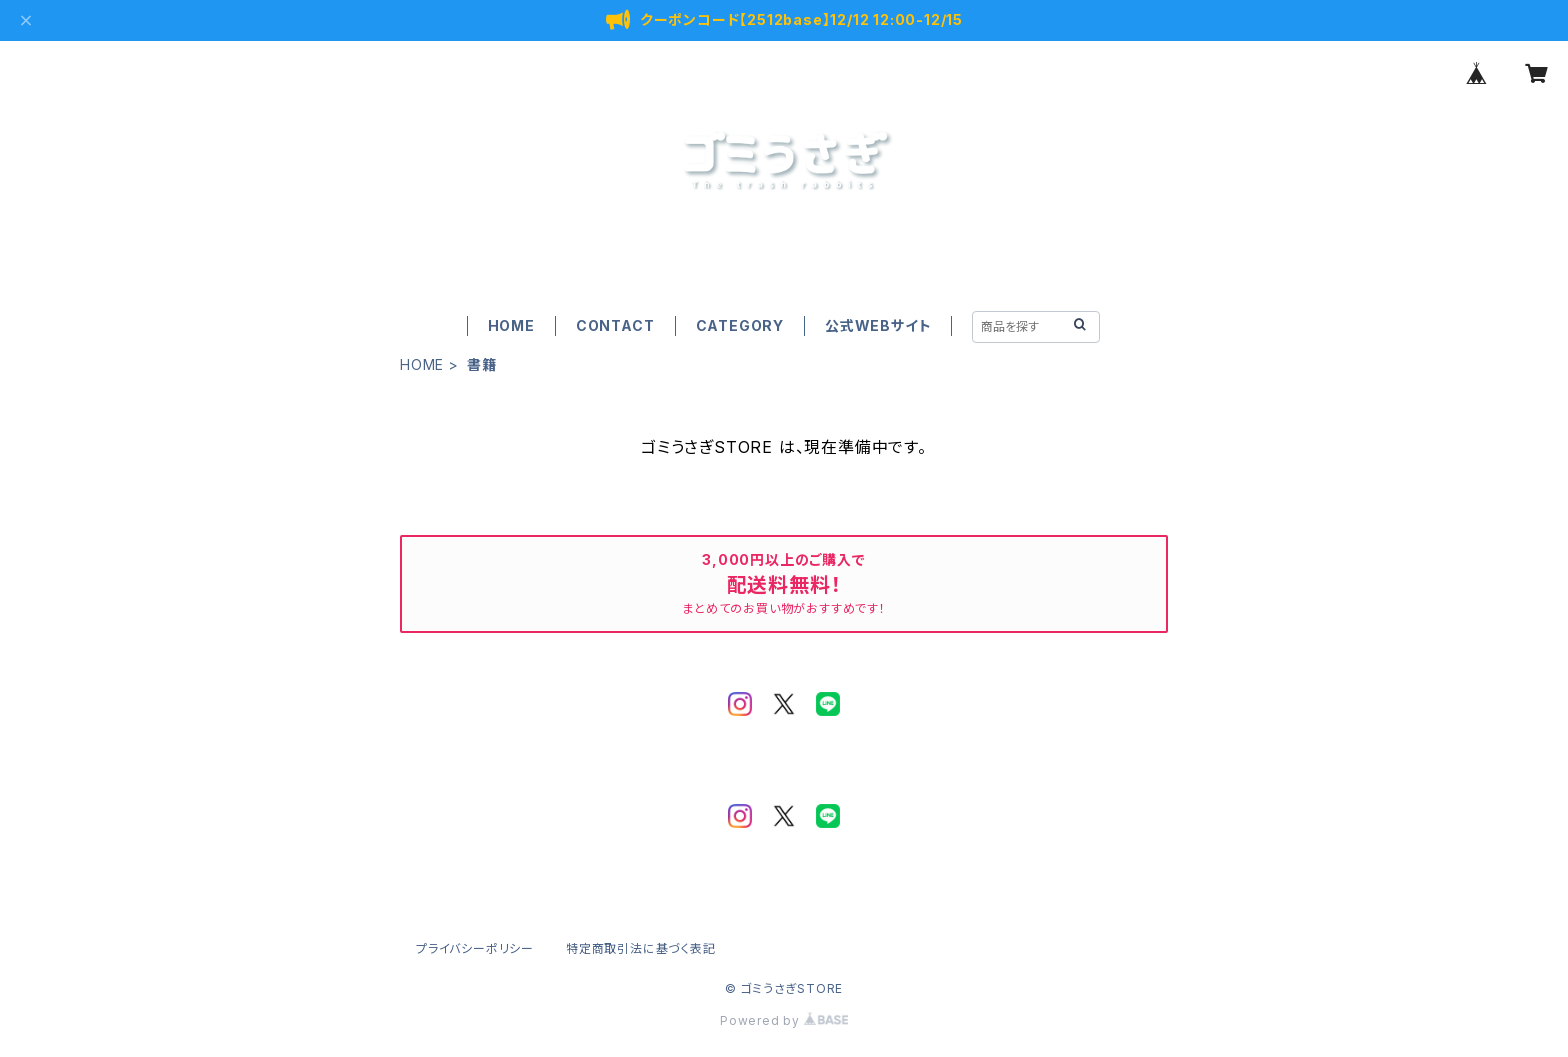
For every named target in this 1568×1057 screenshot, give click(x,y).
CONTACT (615, 325)
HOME (511, 325)
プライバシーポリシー (475, 948)
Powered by (784, 1020)
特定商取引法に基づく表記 (641, 948)
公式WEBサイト (878, 325)
